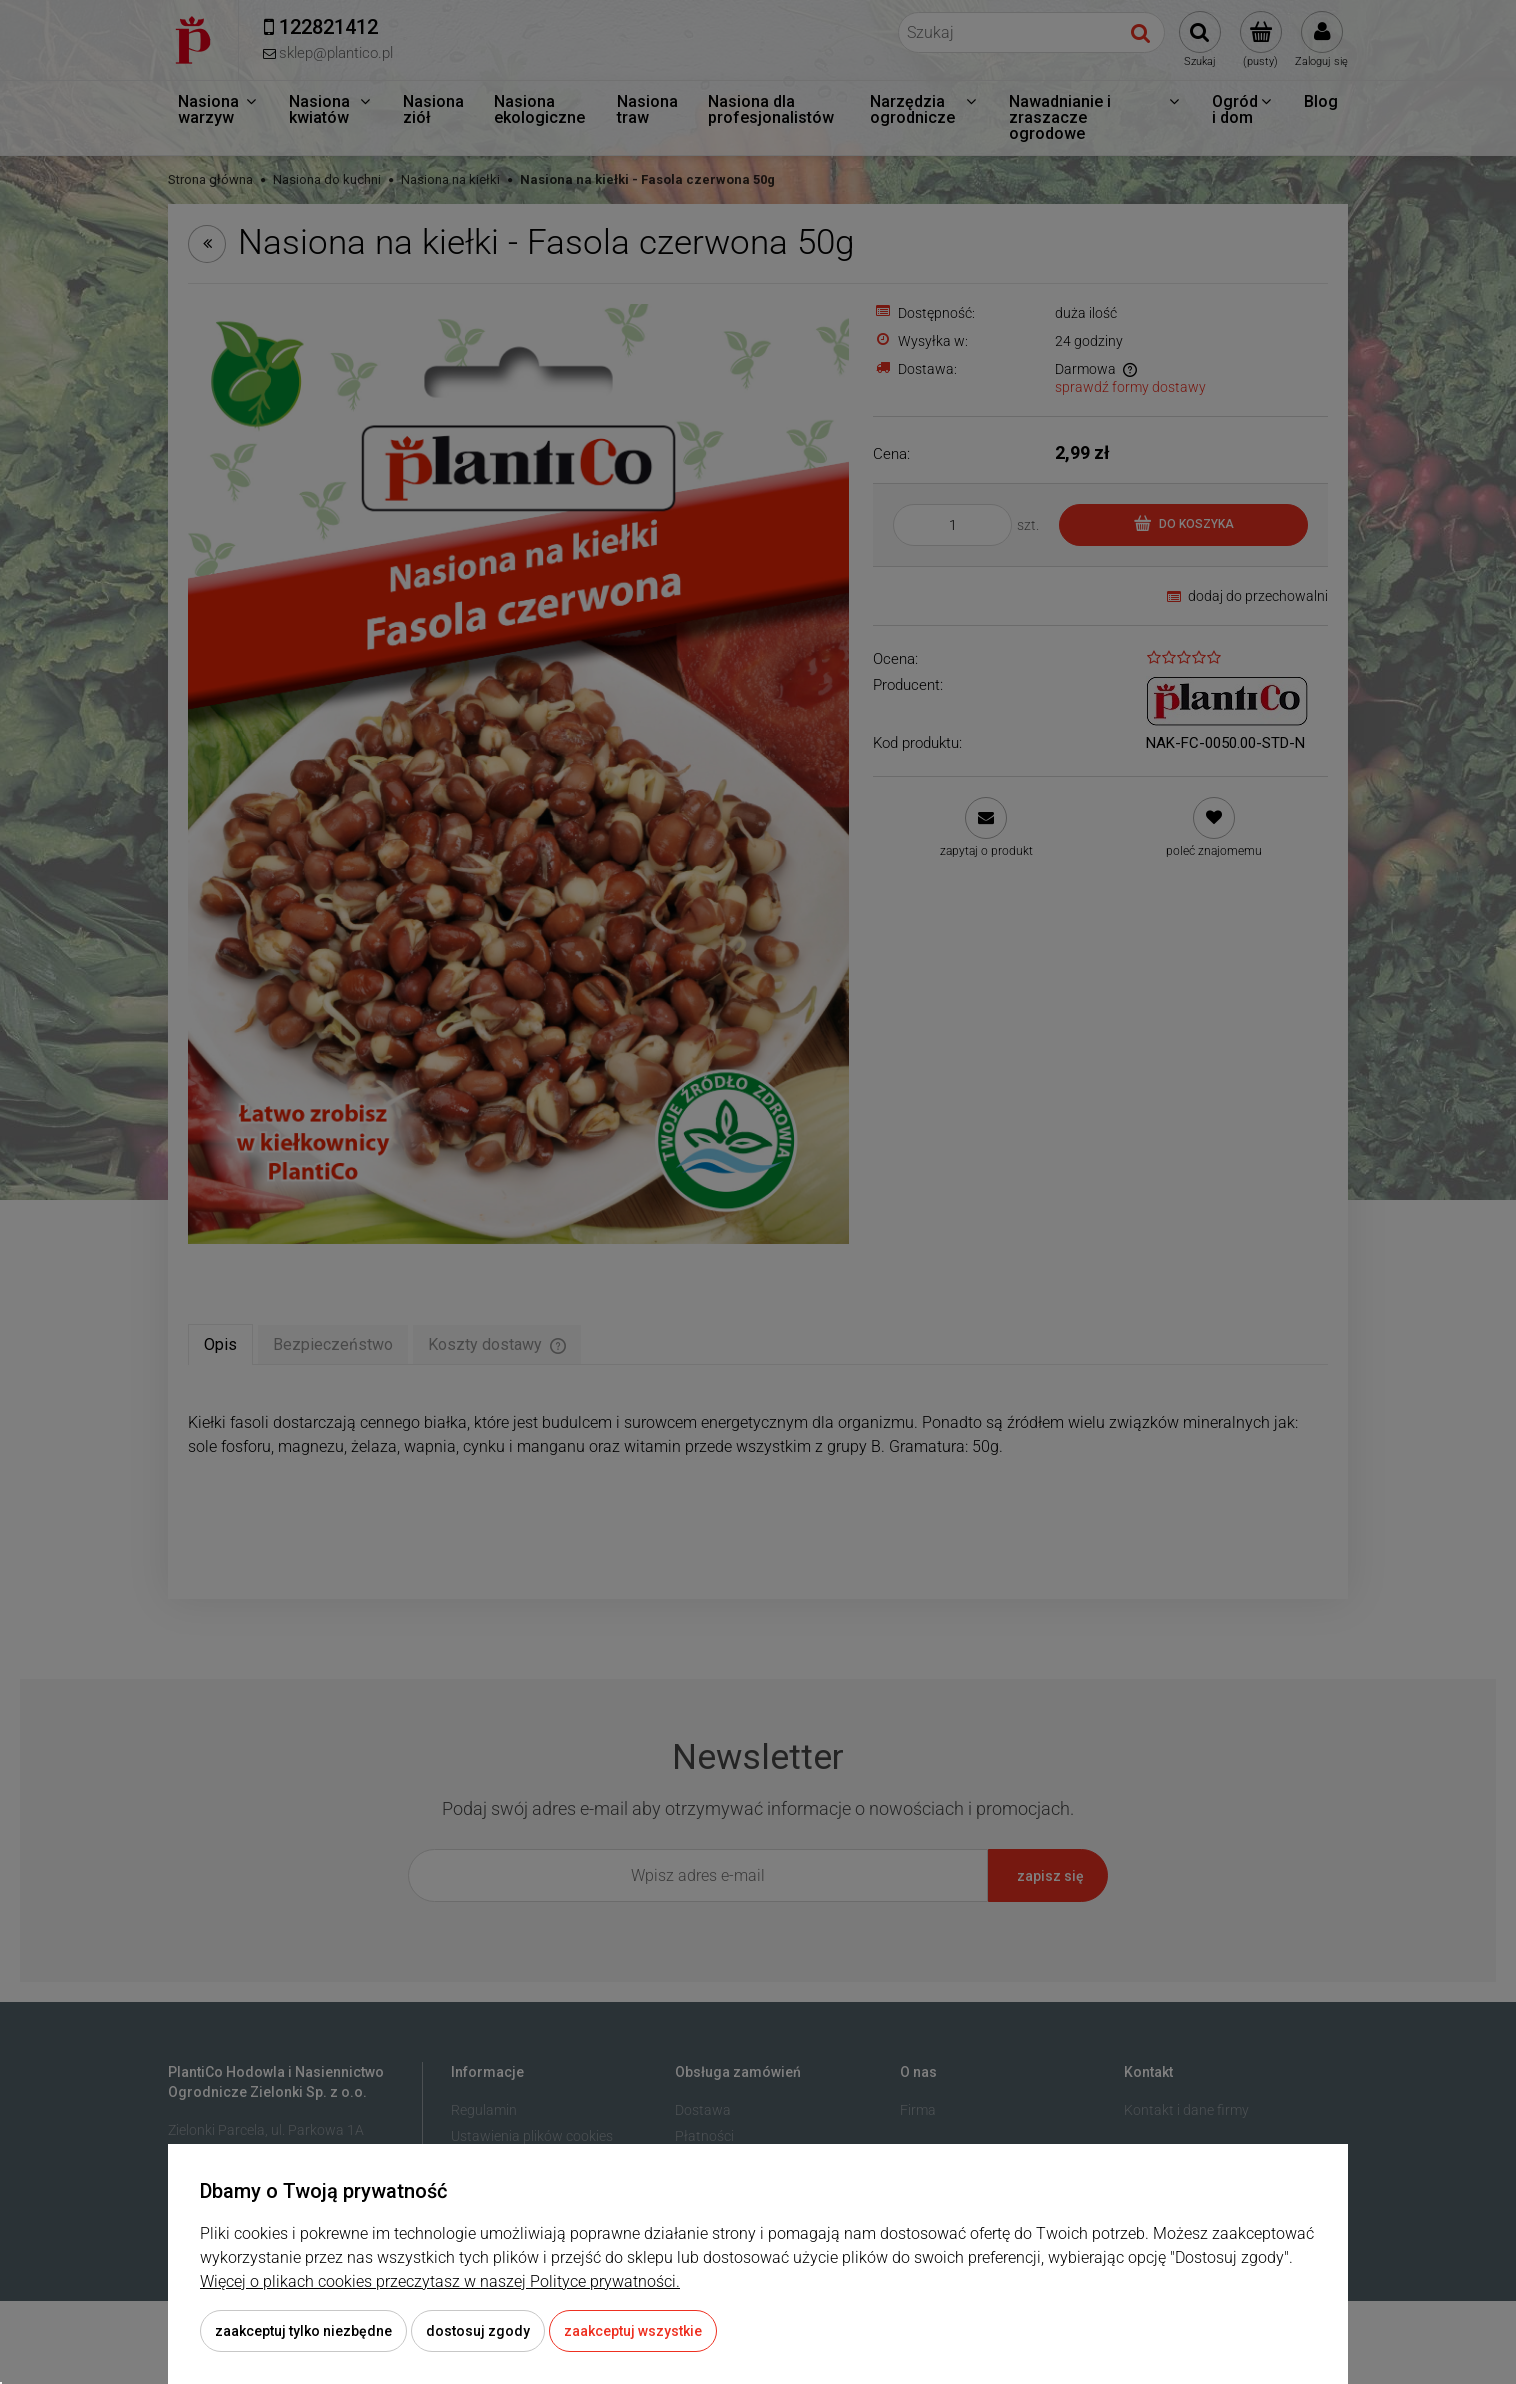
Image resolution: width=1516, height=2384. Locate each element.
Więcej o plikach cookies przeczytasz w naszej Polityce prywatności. (440, 2281)
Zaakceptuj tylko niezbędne (303, 2331)
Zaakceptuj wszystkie (633, 2331)
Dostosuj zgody (478, 2331)
